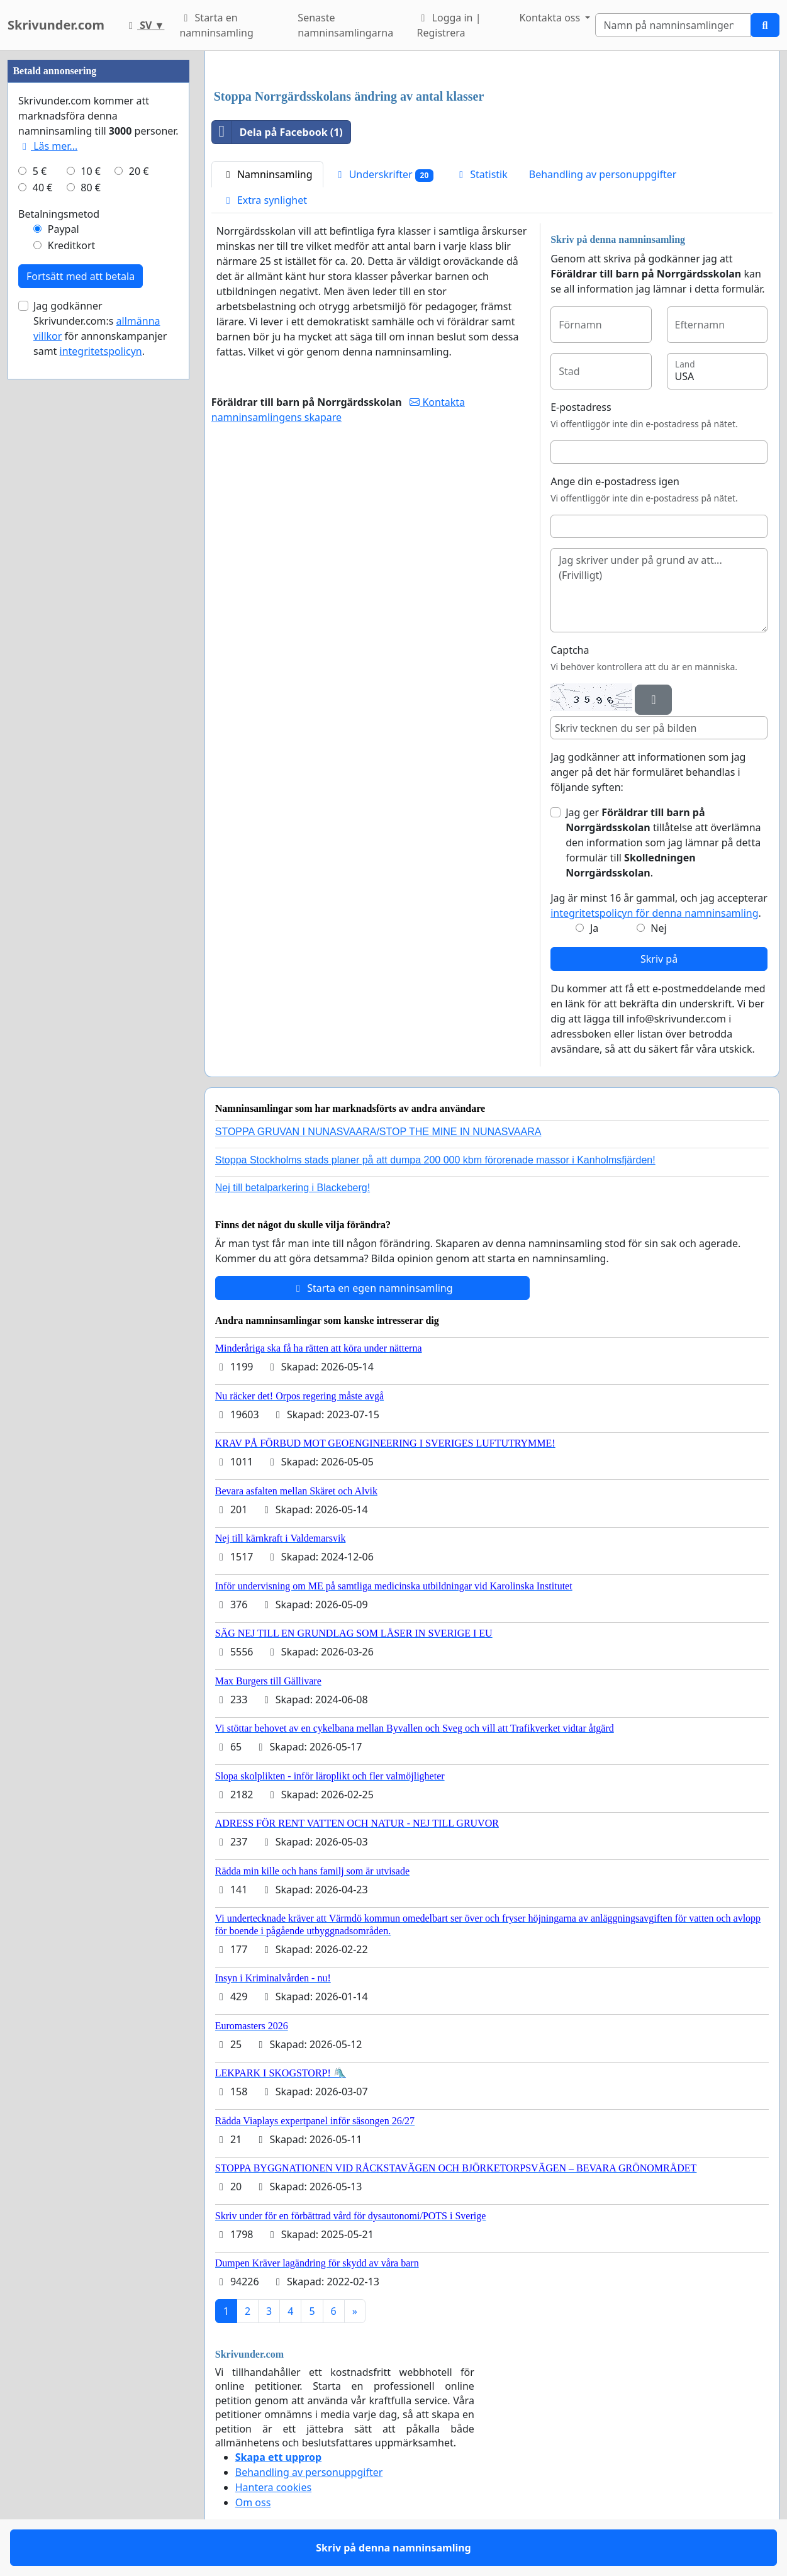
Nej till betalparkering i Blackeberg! (292, 1187)
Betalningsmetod (58, 214)
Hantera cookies (273, 2487)
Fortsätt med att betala (80, 276)
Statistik (481, 174)
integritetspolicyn (101, 351)
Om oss (253, 2502)
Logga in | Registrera (448, 25)
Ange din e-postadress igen (614, 481)
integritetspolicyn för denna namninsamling (654, 913)
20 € (139, 171)
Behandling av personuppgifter (603, 174)
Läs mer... (47, 146)
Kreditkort (72, 245)
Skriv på (659, 959)
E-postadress (580, 407)
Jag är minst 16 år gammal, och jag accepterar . (658, 905)
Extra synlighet (264, 200)
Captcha (569, 650)
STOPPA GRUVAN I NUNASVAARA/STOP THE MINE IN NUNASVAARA (378, 1131)
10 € (91, 171)
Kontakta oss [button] (551, 18)
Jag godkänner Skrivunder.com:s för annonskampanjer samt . (100, 328)
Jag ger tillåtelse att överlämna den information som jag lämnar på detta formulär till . (663, 842)
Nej (658, 928)
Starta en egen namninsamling (372, 1288)
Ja (594, 928)
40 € (43, 187)
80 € (91, 187)
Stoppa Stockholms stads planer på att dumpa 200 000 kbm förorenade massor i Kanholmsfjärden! (435, 1160)
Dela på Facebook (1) (277, 132)
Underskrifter (384, 174)
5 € (40, 171)
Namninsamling (267, 174)
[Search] (673, 25)
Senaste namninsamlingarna (345, 25)
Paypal (63, 229)
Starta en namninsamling (216, 25)
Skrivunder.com (56, 24)
